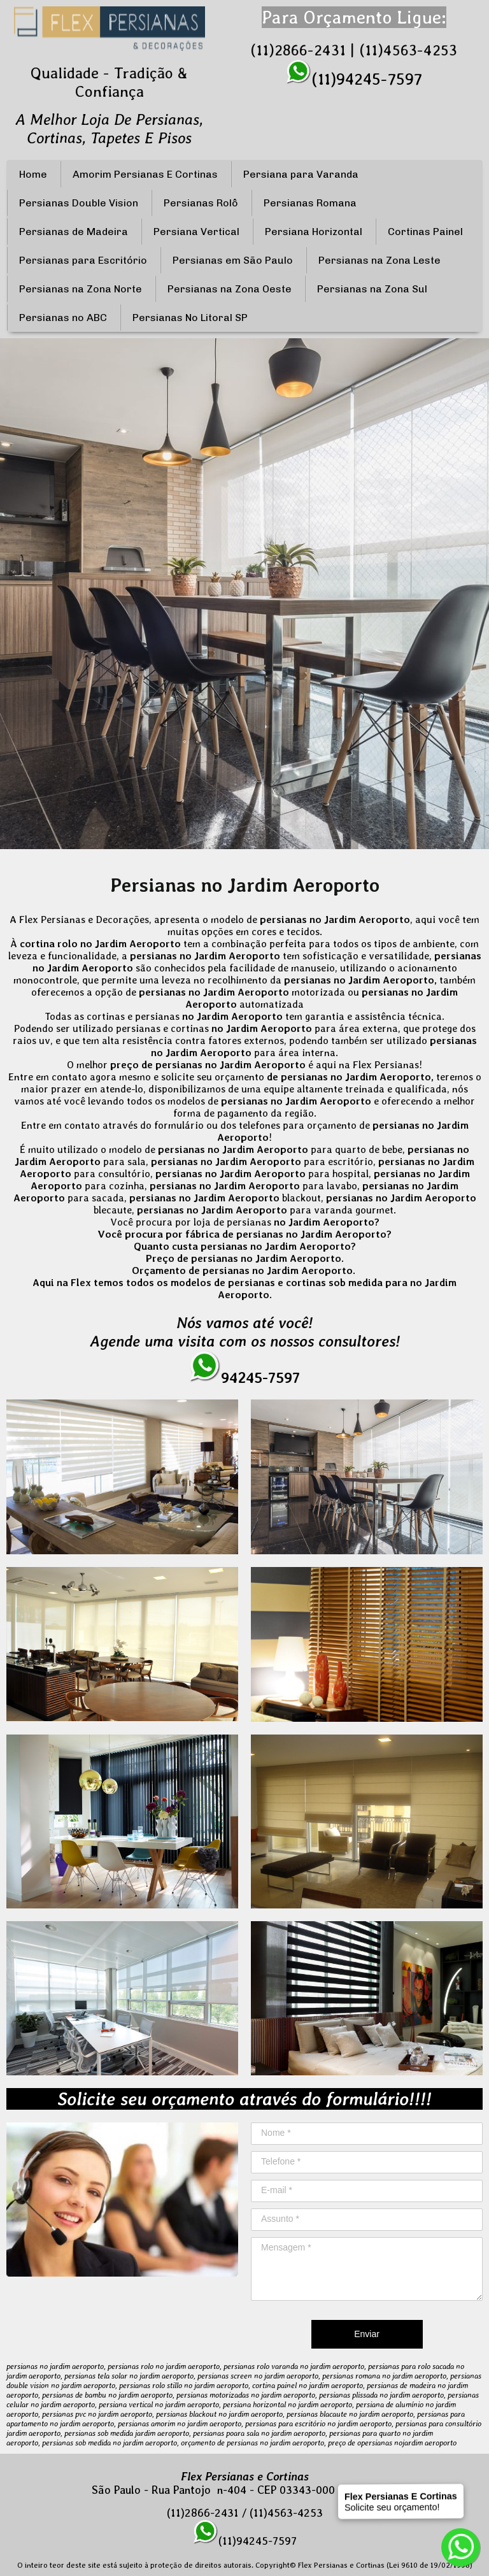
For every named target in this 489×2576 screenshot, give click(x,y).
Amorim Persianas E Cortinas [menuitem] (145, 174)
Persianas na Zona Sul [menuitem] (372, 289)
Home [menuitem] (33, 174)
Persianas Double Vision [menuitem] (78, 203)
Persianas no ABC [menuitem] (63, 317)
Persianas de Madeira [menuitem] (73, 231)
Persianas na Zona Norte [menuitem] (80, 289)
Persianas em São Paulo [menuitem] (233, 260)
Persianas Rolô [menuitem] (201, 203)
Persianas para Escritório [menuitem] (83, 260)
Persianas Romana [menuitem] (310, 203)
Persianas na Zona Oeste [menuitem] (229, 289)
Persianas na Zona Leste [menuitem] (379, 260)
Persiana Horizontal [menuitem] (313, 231)
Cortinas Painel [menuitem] (425, 231)
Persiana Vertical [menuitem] (196, 231)
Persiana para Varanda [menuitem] (300, 174)
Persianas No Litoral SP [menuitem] (190, 317)
